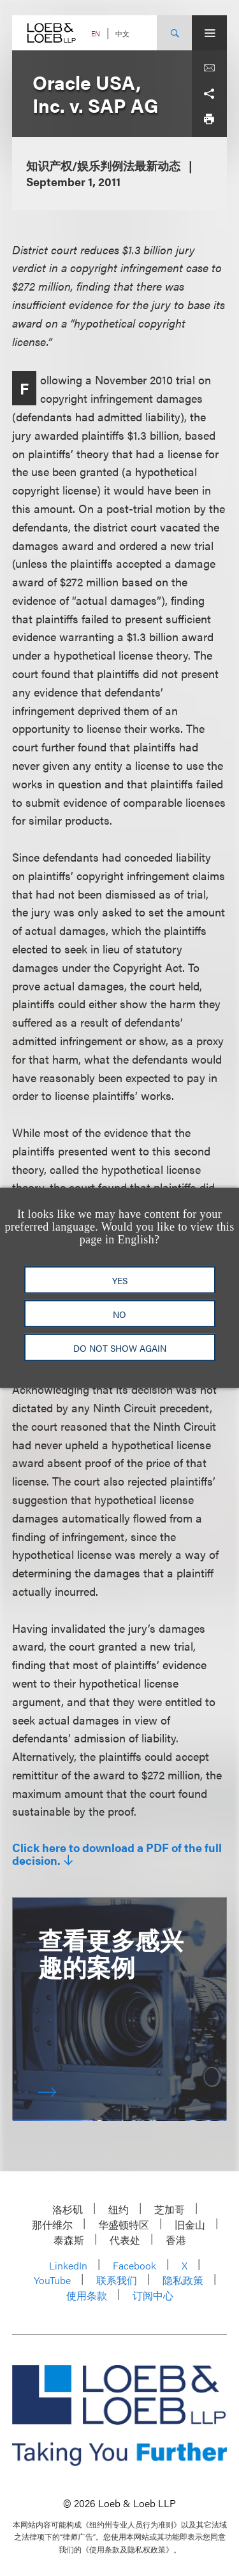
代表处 (125, 2239)
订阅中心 (153, 2295)
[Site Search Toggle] (174, 32)
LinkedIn (68, 2265)
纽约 (118, 2209)
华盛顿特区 (123, 2224)
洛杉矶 (67, 2209)
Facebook (134, 2265)
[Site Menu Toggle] (209, 32)
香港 (176, 2239)
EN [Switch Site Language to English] (95, 33)
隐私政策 (183, 2280)
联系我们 (116, 2280)
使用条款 (86, 2295)
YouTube (52, 2280)
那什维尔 (52, 2224)
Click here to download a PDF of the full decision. (117, 1854)
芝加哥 (169, 2209)
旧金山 (190, 2224)
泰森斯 (69, 2239)
